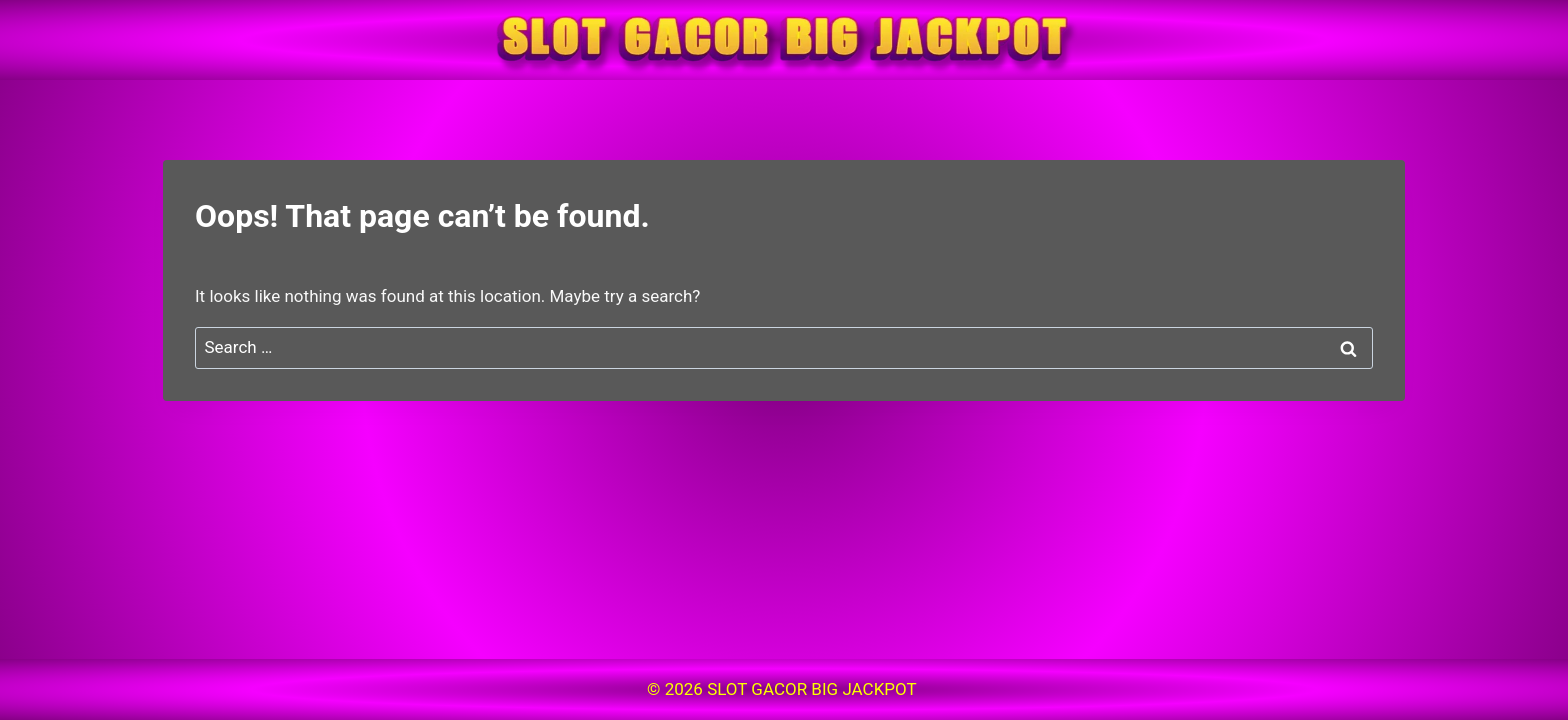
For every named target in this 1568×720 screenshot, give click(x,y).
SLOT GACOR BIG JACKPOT (814, 689)
